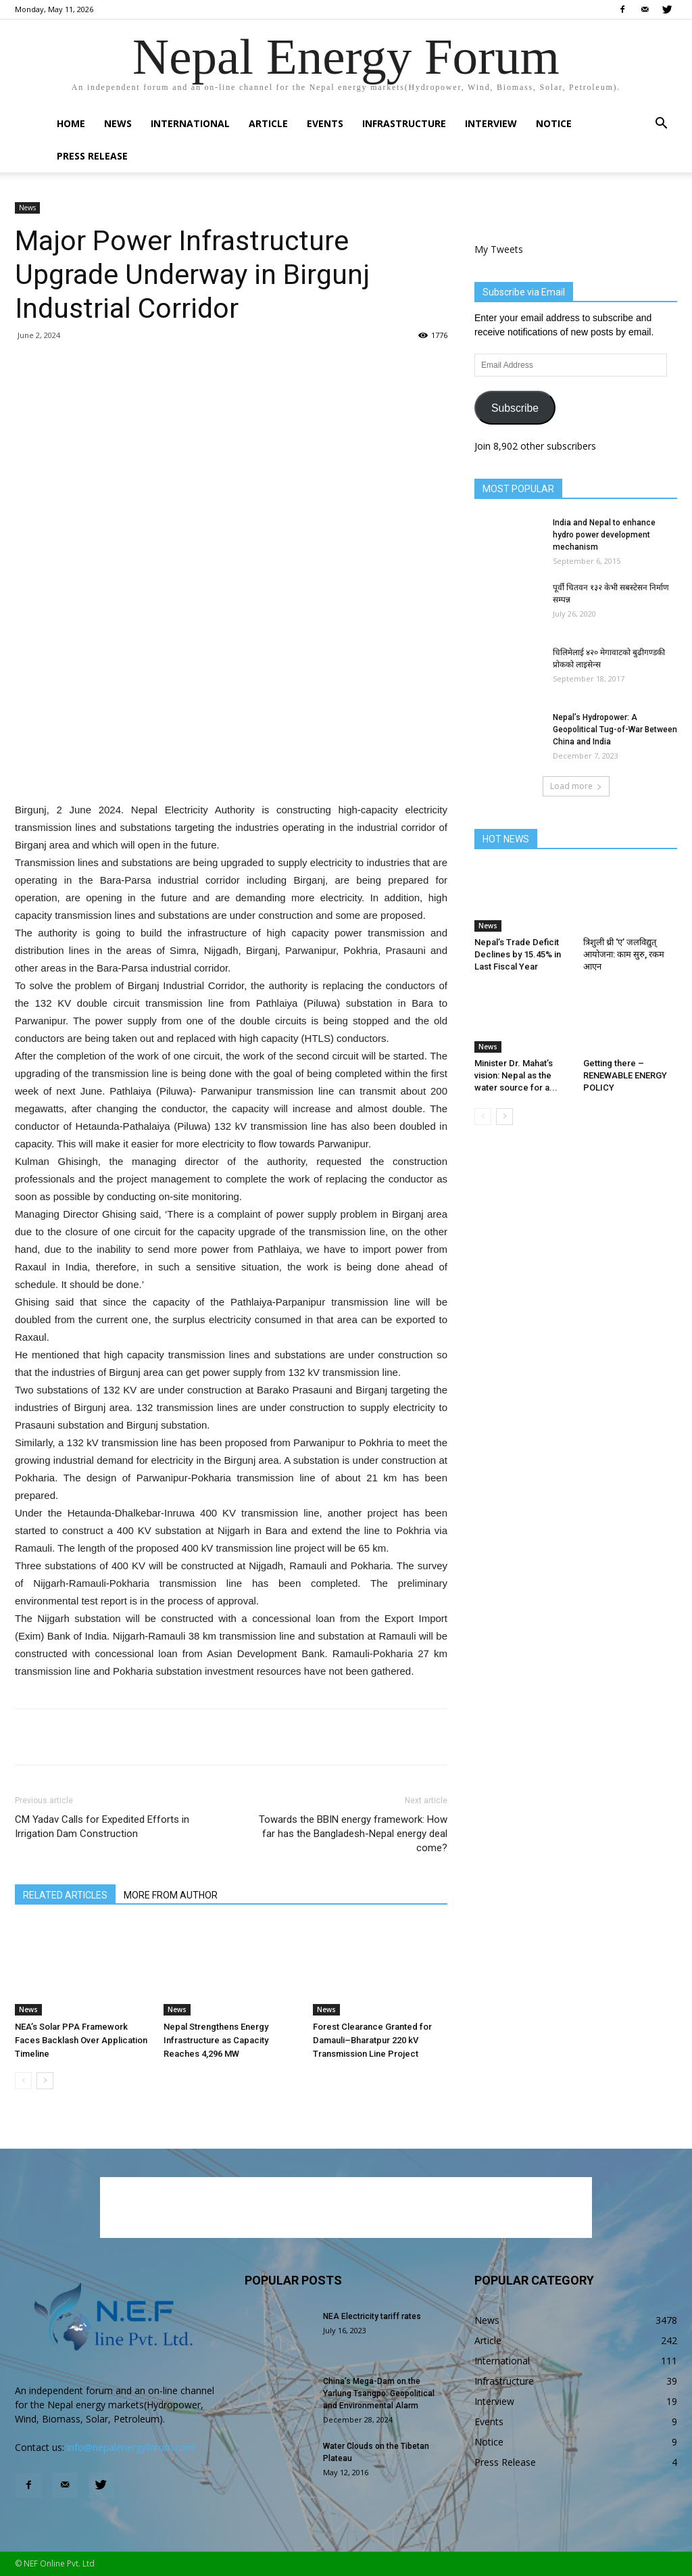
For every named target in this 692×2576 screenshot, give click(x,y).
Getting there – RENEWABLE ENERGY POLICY (625, 1075)
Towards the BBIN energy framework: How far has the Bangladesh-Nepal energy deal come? (353, 1833)
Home (71, 123)
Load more (576, 786)
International (190, 123)
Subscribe (515, 408)
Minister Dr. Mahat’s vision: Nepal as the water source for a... (516, 1075)
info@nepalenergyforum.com (131, 2447)
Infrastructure (404, 123)
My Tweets (498, 249)
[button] (661, 124)
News (118, 123)
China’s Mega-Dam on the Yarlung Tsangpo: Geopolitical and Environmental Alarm (379, 2393)
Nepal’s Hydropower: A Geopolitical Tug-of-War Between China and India (615, 729)
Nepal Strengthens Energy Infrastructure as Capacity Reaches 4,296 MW (216, 2040)
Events (325, 123)
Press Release (92, 155)
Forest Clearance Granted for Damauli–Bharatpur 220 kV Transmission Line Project (372, 2040)
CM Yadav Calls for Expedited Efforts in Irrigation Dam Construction (102, 1826)
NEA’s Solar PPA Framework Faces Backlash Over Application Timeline (81, 2040)
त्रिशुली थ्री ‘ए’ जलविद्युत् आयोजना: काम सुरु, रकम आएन (623, 954)
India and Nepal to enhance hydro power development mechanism (604, 535)
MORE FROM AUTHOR (171, 1895)
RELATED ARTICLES (65, 1895)
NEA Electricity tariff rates (372, 2316)
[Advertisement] (231, 766)
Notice (554, 123)
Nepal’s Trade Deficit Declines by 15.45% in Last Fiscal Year (517, 954)
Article (268, 123)
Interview (491, 123)
